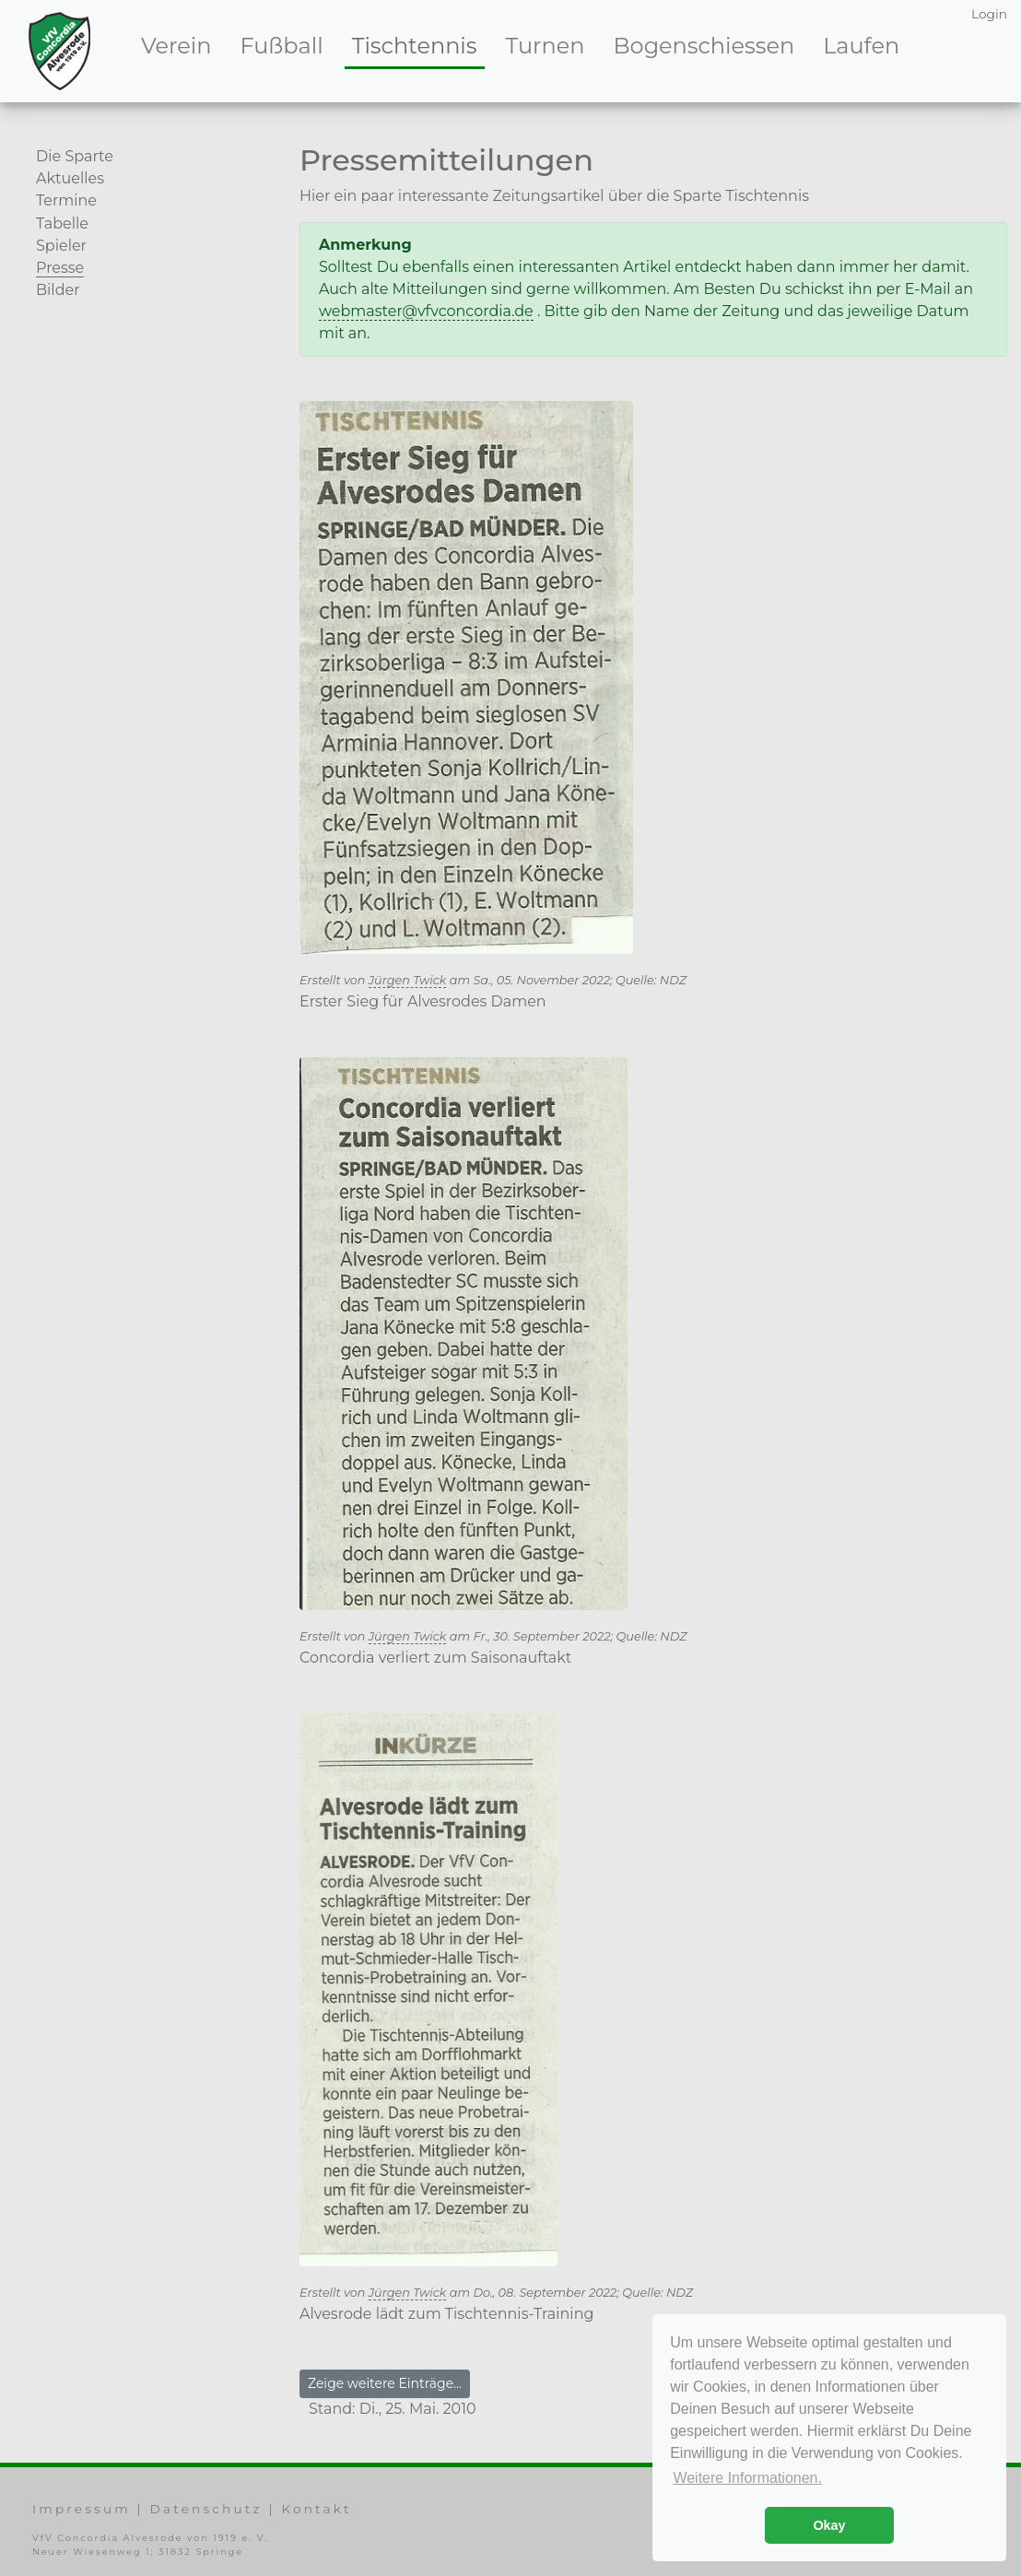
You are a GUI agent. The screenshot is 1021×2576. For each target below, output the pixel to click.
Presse (60, 267)
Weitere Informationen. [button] (747, 2478)
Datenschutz (206, 2508)
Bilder (58, 290)
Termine (66, 200)
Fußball (281, 45)
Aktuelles (70, 178)
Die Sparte (74, 156)
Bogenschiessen (704, 45)
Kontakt (316, 2508)
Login (989, 13)
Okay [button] (829, 2525)
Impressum (81, 2508)
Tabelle (62, 223)
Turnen (545, 45)
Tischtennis (418, 44)
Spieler (61, 245)
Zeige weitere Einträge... (385, 2383)
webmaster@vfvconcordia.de (426, 311)
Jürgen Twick (408, 980)
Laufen (861, 45)
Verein (176, 45)
